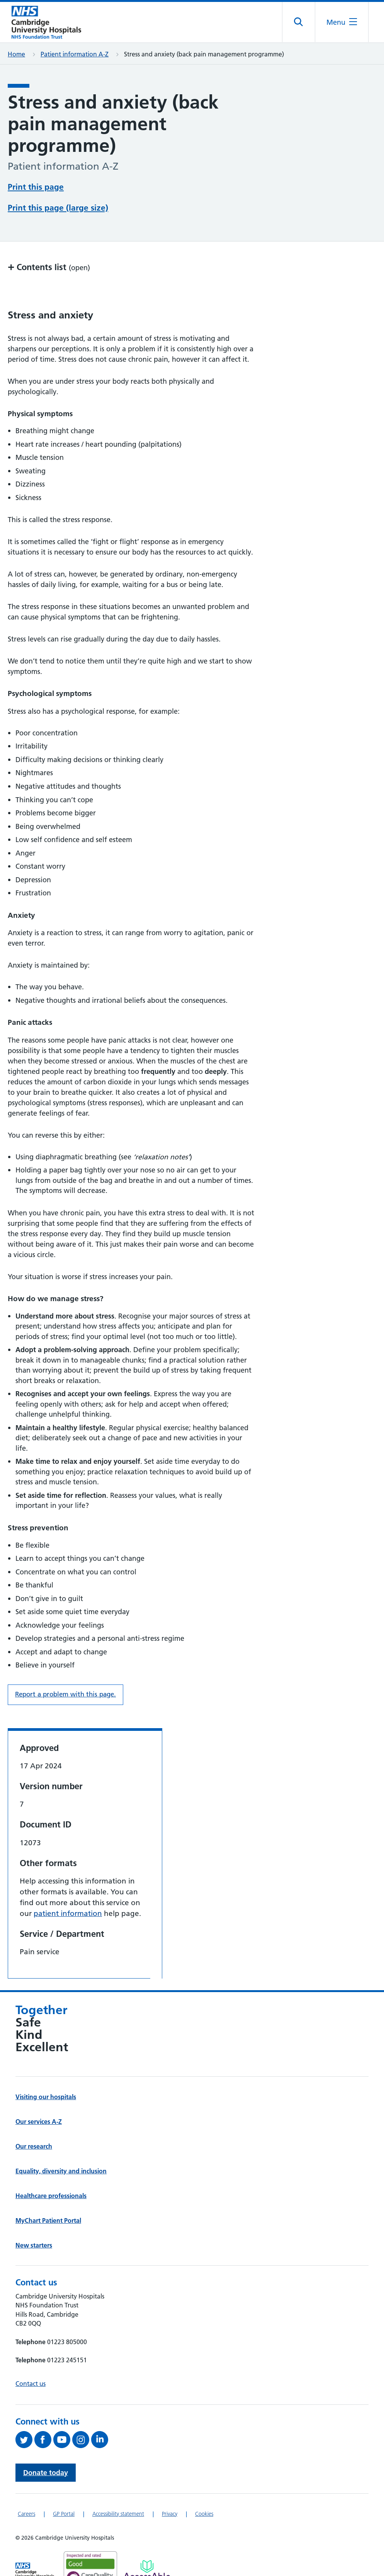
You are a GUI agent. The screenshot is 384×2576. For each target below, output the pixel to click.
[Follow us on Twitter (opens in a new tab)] (24, 2410)
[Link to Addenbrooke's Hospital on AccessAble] (147, 2541)
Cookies (204, 2485)
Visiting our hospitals (45, 2068)
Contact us (30, 2355)
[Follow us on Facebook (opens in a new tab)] (43, 2410)
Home (16, 55)
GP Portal (64, 2485)
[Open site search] (298, 23)
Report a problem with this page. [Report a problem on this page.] (65, 1666)
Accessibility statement (118, 2485)
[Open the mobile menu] (341, 22)
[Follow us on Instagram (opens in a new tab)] (81, 2410)
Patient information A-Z (75, 55)
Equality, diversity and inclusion (61, 2142)
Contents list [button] (49, 238)
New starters (33, 2216)
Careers (26, 2485)
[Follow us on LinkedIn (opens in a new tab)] (100, 2410)
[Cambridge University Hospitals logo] (46, 22)
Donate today (45, 2444)
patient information (68, 1884)
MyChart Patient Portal (48, 2192)
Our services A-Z (38, 2093)
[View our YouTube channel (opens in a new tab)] (62, 2410)
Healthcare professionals (51, 2167)
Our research (33, 2118)
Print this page (36, 187)
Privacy (169, 2485)
